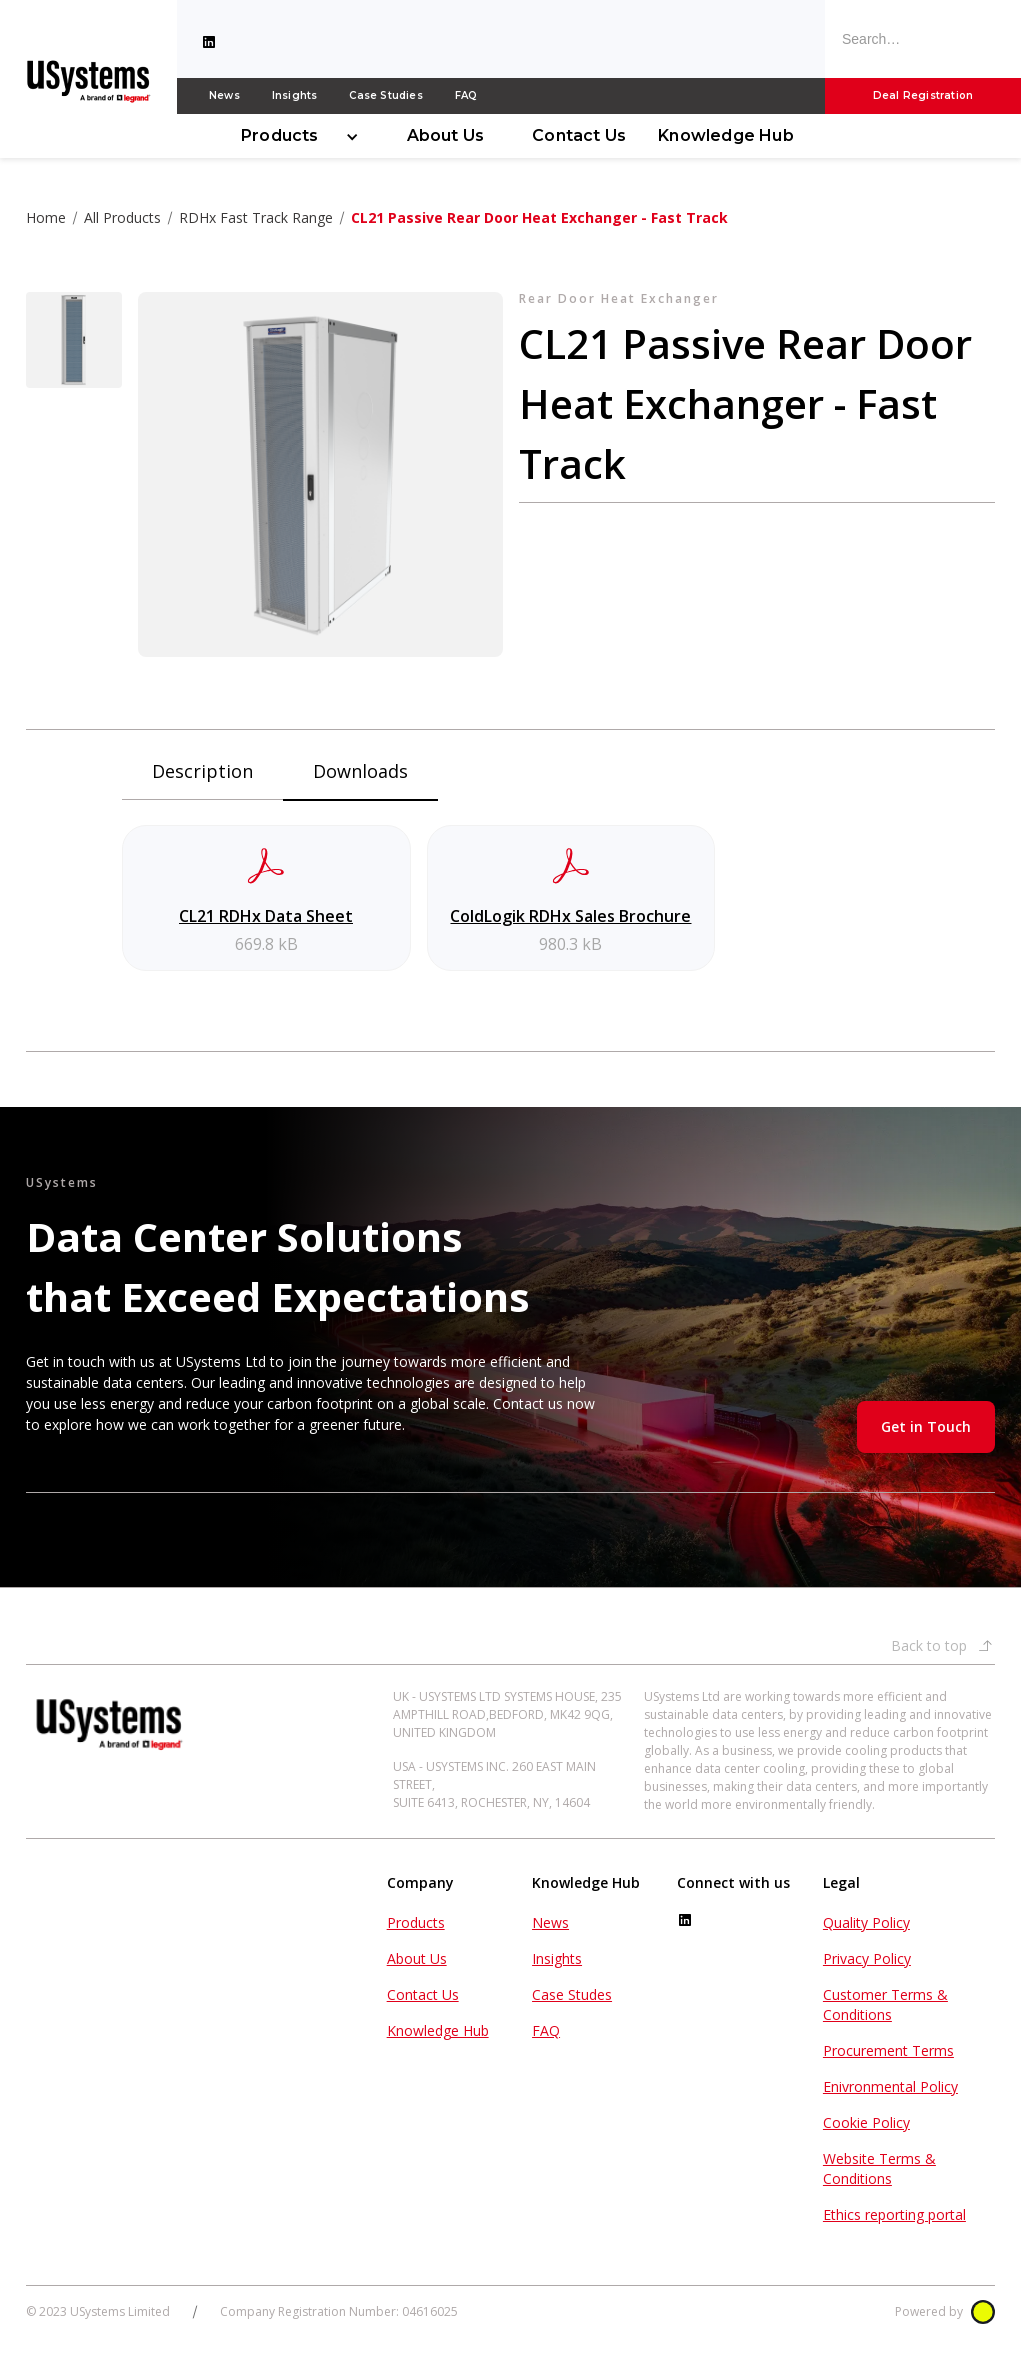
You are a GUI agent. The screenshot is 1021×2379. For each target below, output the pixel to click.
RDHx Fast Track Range (256, 217)
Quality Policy (866, 1922)
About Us (446, 135)
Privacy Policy (867, 1958)
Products (280, 135)
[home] (88, 79)
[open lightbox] (74, 340)
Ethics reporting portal (894, 2214)
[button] (292, 136)
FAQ (466, 95)
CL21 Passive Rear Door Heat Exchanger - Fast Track (539, 217)
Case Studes (572, 1994)
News (224, 95)
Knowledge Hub (726, 135)
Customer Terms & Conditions (885, 2004)
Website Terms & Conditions (879, 2168)
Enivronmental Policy (890, 2086)
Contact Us (579, 135)
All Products (122, 217)
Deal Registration (923, 95)
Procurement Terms (888, 2050)
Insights (295, 95)
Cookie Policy (866, 2122)
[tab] (202, 776)
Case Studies (385, 95)
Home (46, 217)
